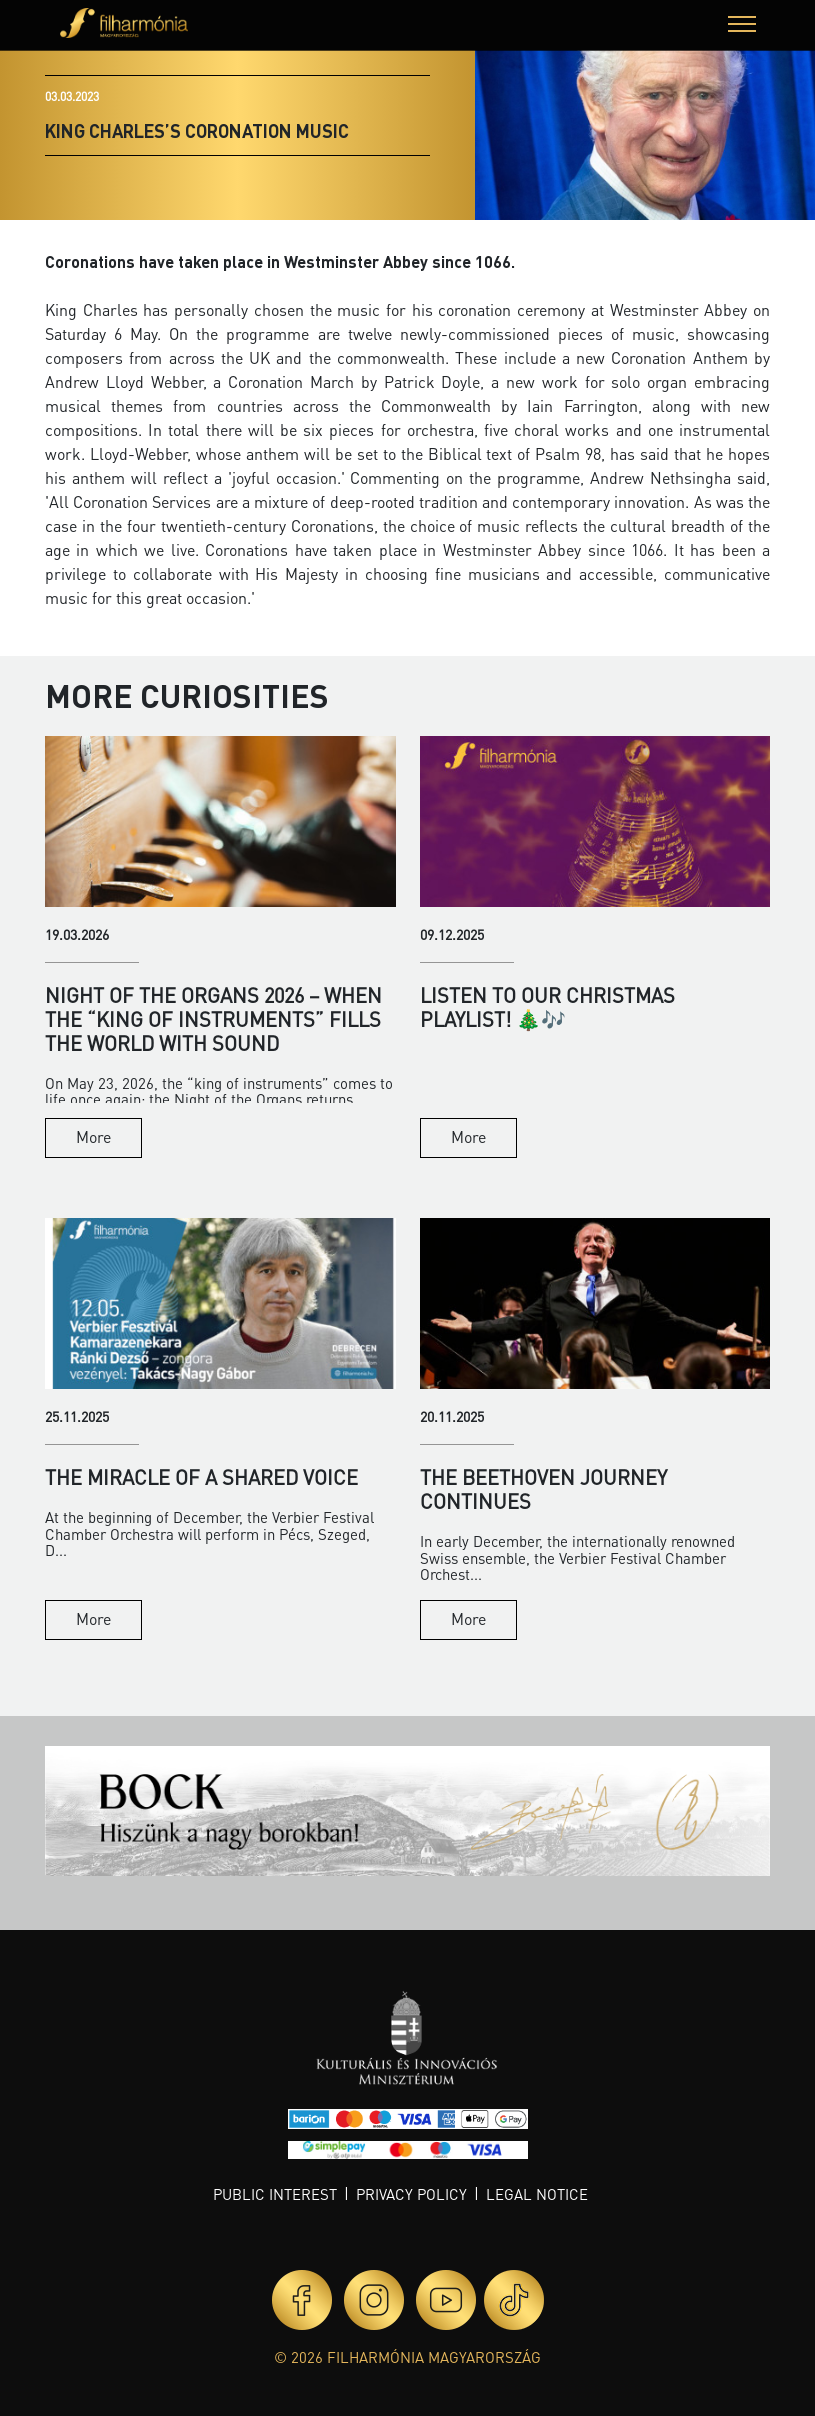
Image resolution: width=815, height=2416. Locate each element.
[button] (742, 26)
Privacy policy (411, 2194)
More (93, 1136)
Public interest (275, 2194)
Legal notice (537, 2194)
